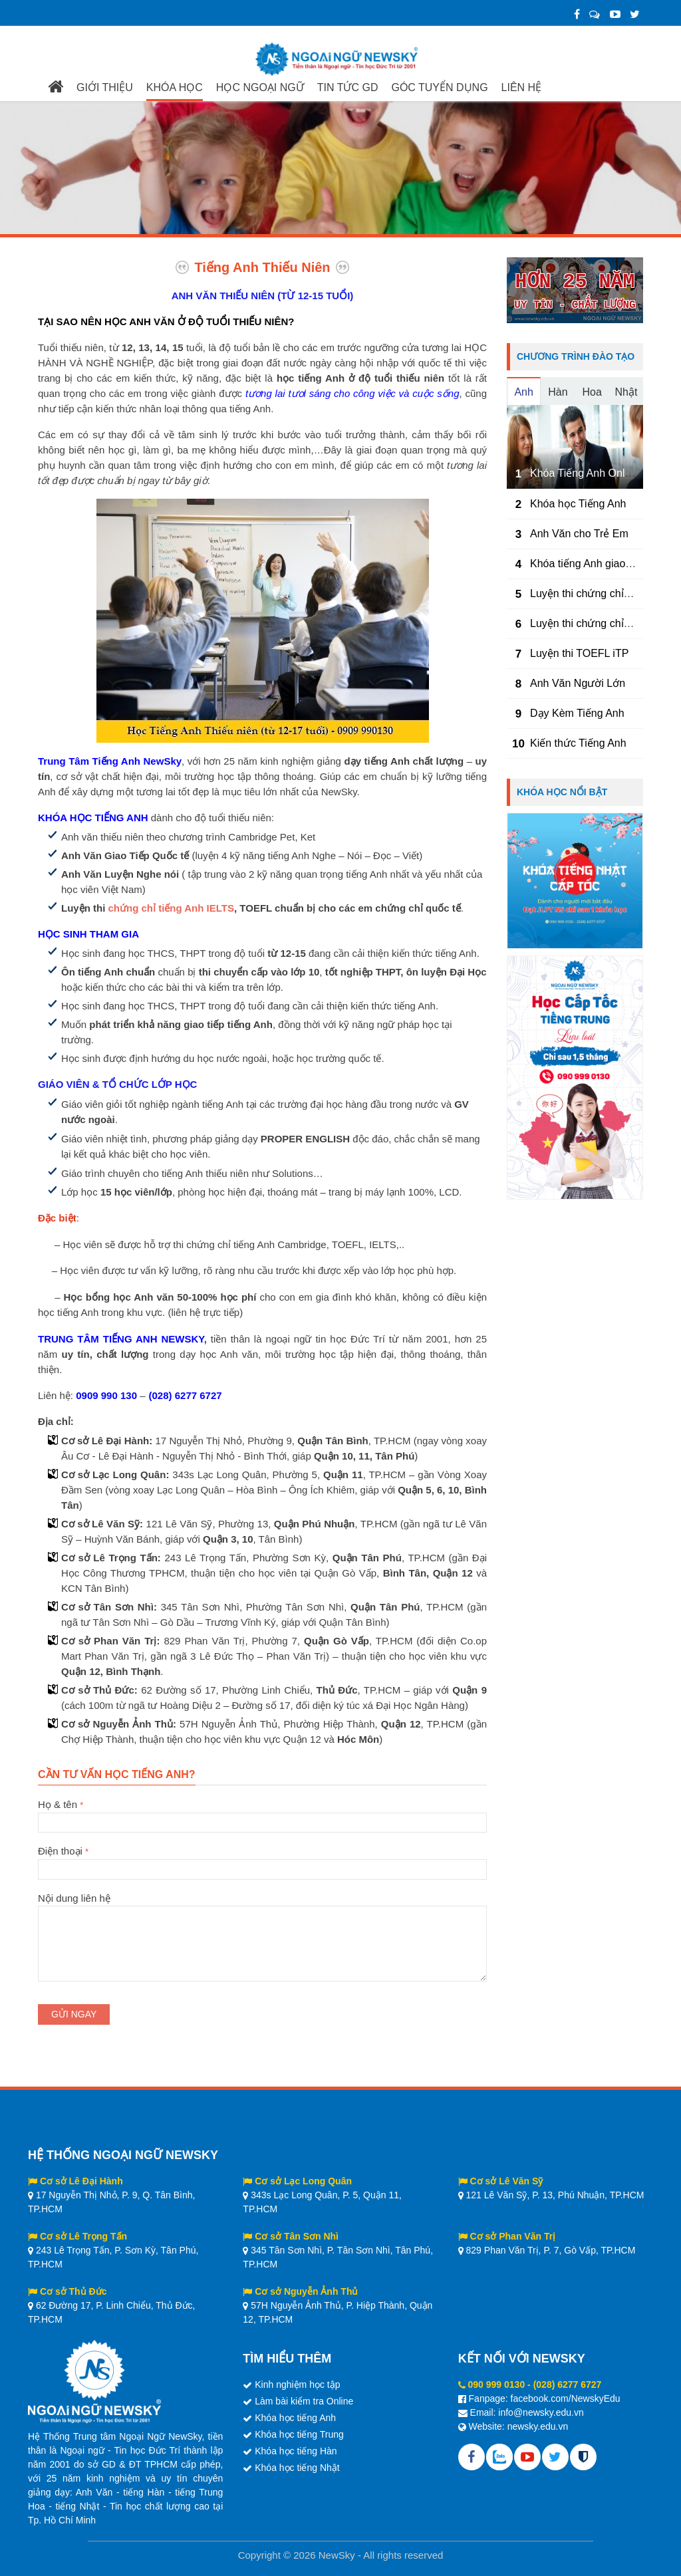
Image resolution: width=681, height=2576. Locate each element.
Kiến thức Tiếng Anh (578, 743)
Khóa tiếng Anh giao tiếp (588, 563)
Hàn (557, 392)
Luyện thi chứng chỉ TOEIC (594, 593)
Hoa (591, 392)
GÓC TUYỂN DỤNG (439, 87)
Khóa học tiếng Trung (299, 2434)
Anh (523, 392)
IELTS (219, 908)
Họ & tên (262, 1813)
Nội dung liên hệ (262, 1905)
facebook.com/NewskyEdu (565, 2398)
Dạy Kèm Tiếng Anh (577, 713)
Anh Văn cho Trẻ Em (579, 533)
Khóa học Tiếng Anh (578, 503)
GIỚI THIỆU (104, 87)
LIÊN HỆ (521, 87)
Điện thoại (262, 1859)
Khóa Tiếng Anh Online (584, 473)
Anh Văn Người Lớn (577, 683)
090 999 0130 (496, 2384)
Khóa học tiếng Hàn (296, 2451)
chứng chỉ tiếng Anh (156, 908)
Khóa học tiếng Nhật (297, 2467)
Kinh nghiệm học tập (297, 2384)
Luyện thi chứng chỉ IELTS (592, 623)
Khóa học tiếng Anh (295, 2417)
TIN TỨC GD (347, 87)
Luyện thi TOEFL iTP (579, 653)
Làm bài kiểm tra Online (304, 2401)
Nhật (625, 392)
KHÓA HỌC (174, 87)
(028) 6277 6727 (567, 2384)
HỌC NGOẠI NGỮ (260, 87)
